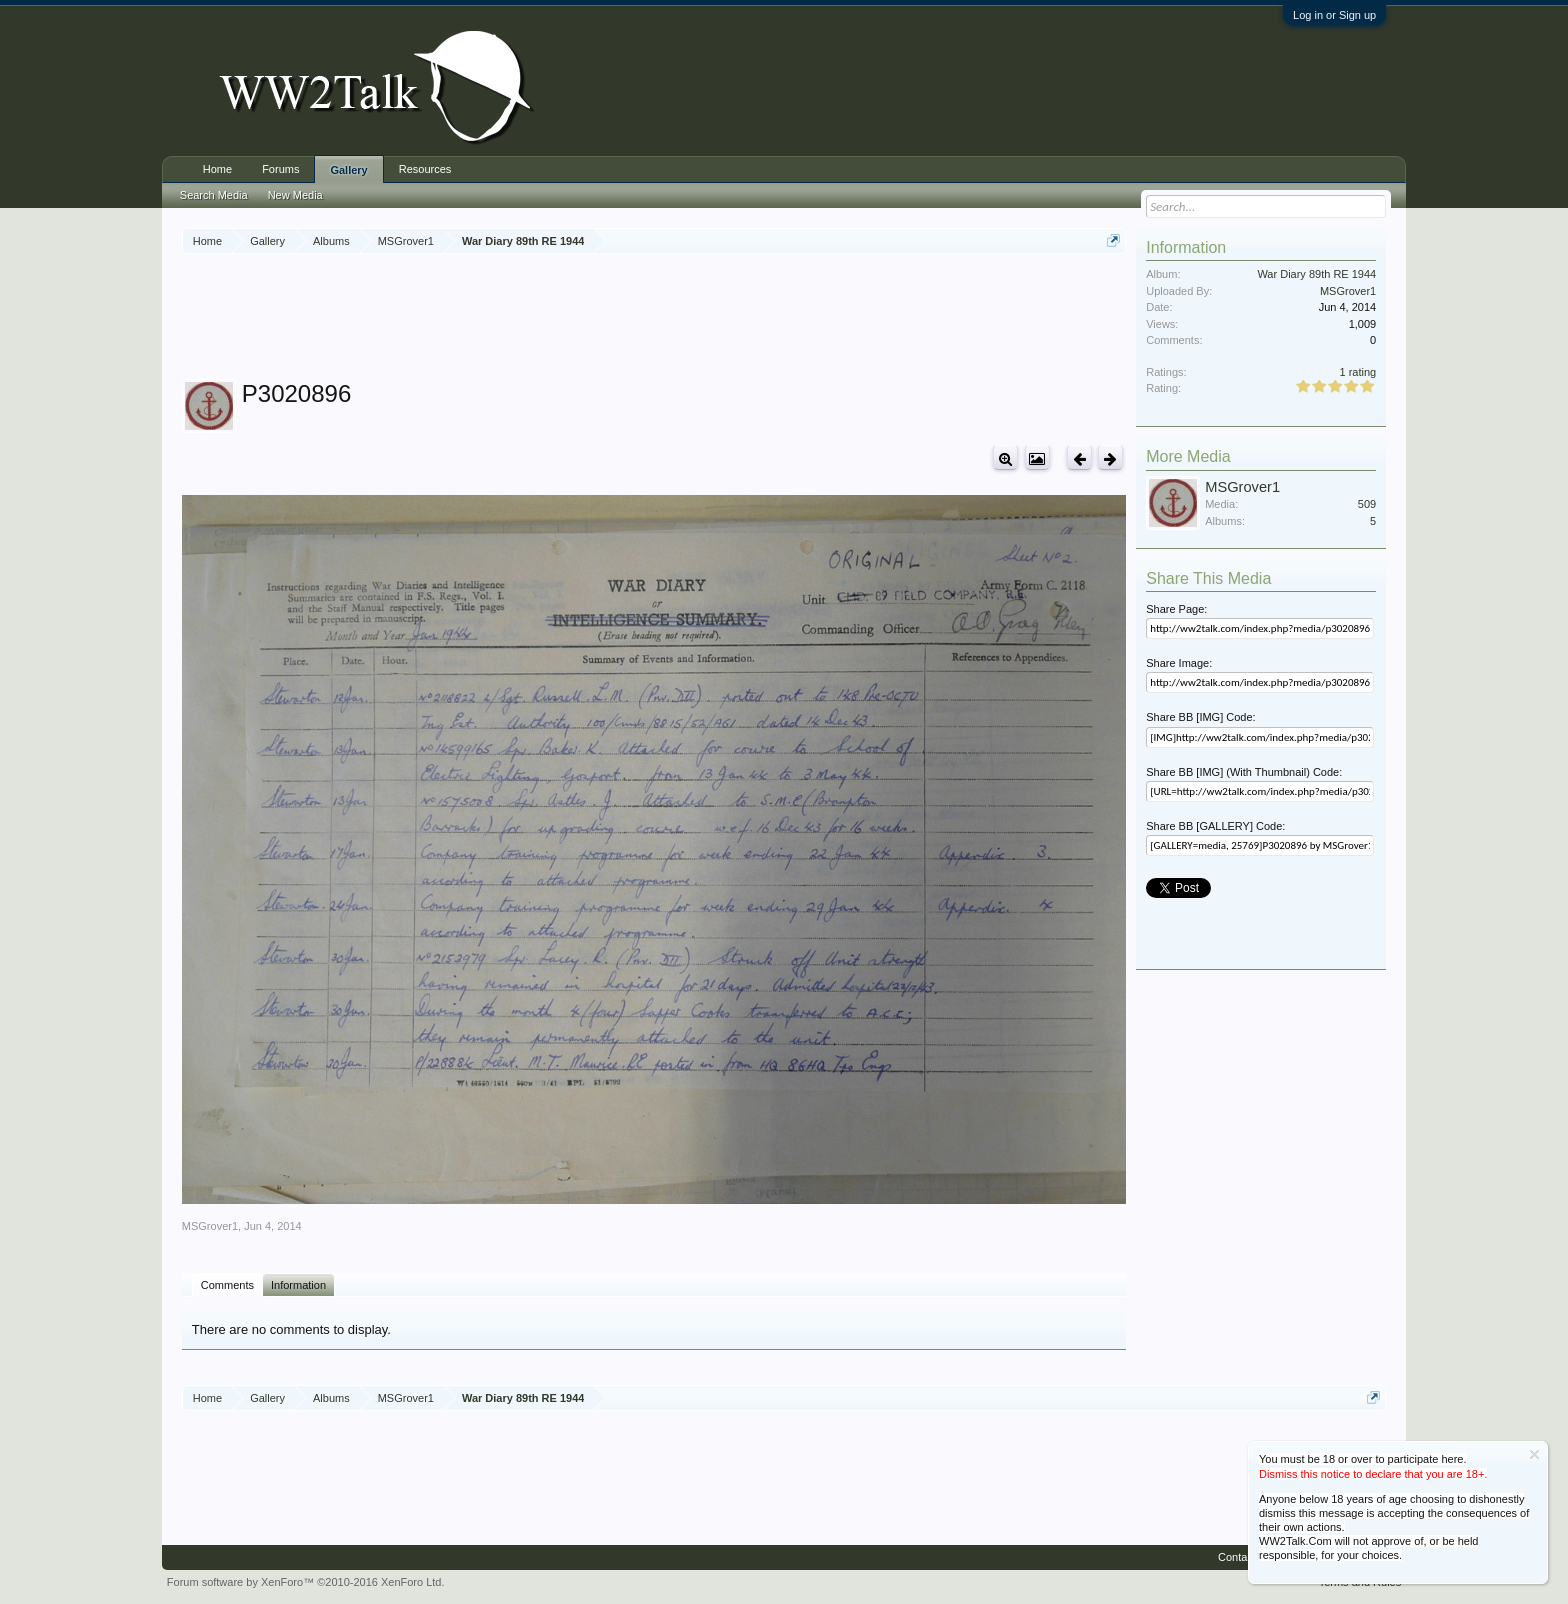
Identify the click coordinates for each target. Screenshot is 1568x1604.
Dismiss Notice (1534, 1454)
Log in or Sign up (1334, 15)
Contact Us (1245, 1557)
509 (1367, 504)
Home (217, 169)
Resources (425, 169)
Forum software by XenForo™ (306, 1582)
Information (298, 1285)
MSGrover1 (210, 1226)
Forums (280, 169)
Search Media (214, 195)
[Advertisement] (654, 319)
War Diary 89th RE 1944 (1316, 274)
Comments (227, 1285)
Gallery (348, 170)
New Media (295, 195)
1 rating (1358, 372)
